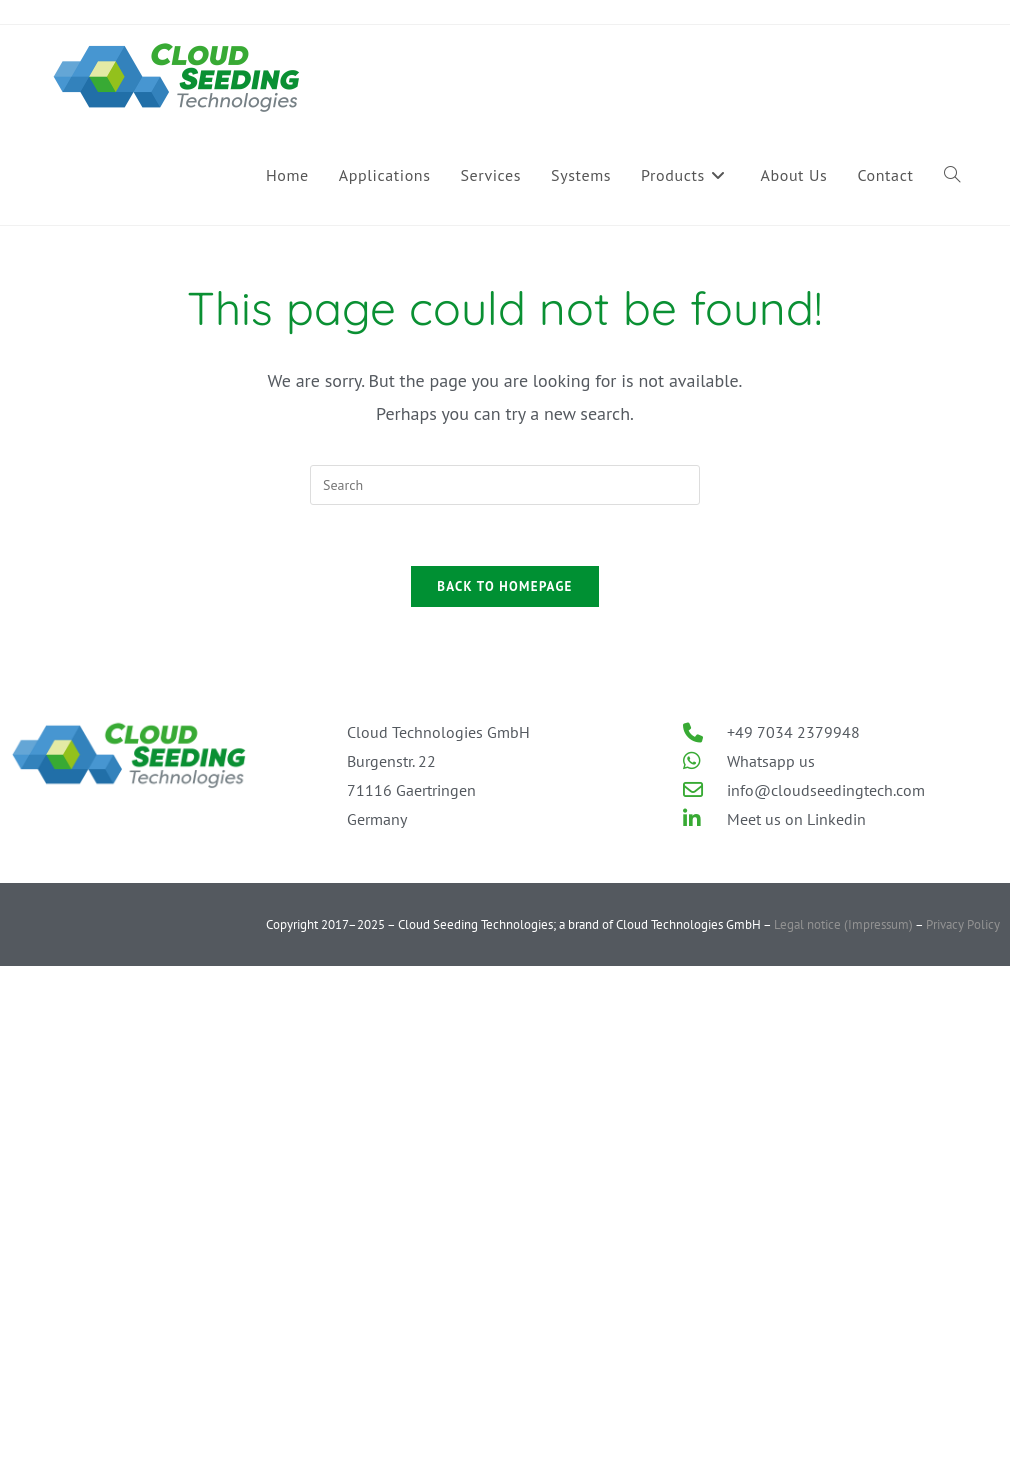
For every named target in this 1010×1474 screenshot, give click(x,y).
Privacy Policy (963, 924)
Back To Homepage (504, 586)
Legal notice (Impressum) (842, 924)
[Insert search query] (505, 485)
